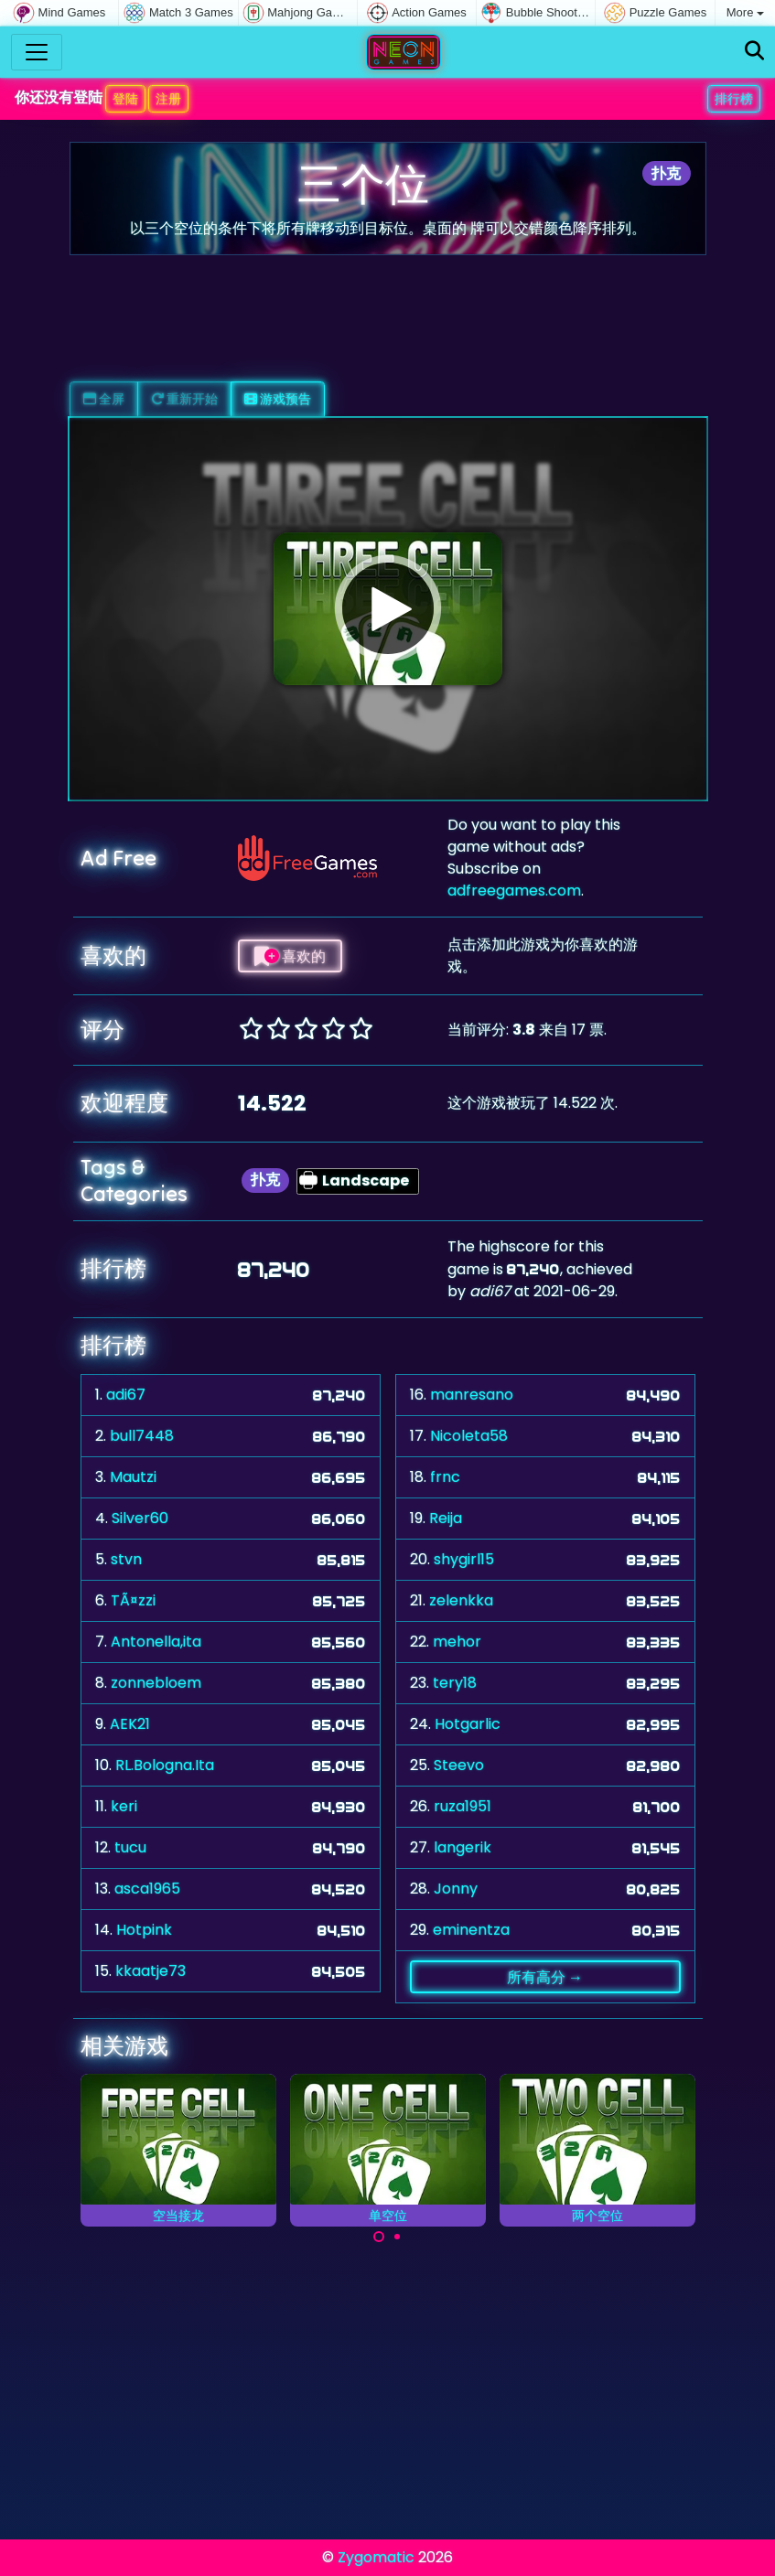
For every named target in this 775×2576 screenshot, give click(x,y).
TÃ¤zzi (133, 1600)
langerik (462, 1847)
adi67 (125, 1394)
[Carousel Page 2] (397, 2236)
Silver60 (140, 1518)
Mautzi (133, 1476)
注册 (168, 99)
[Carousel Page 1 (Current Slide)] (378, 2236)
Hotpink (144, 1929)
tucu (130, 1847)
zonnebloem (156, 1682)
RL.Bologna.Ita (164, 1765)
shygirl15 (464, 1559)
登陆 (125, 99)
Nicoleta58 (469, 1435)
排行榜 (734, 99)
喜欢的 (290, 956)
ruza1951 (462, 1806)
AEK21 (130, 1723)
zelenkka (461, 1600)
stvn (126, 1559)
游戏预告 (277, 399)
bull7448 (142, 1435)
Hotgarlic (468, 1723)
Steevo (459, 1765)
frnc (445, 1476)
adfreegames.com (514, 890)
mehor (457, 1641)
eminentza (471, 1929)
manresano (471, 1394)
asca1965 (147, 1888)
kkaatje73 (150, 1970)
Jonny (456, 1888)
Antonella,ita (156, 1641)
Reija (445, 1518)
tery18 (455, 1682)
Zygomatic (376, 2557)
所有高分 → (545, 1977)
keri (124, 1806)
